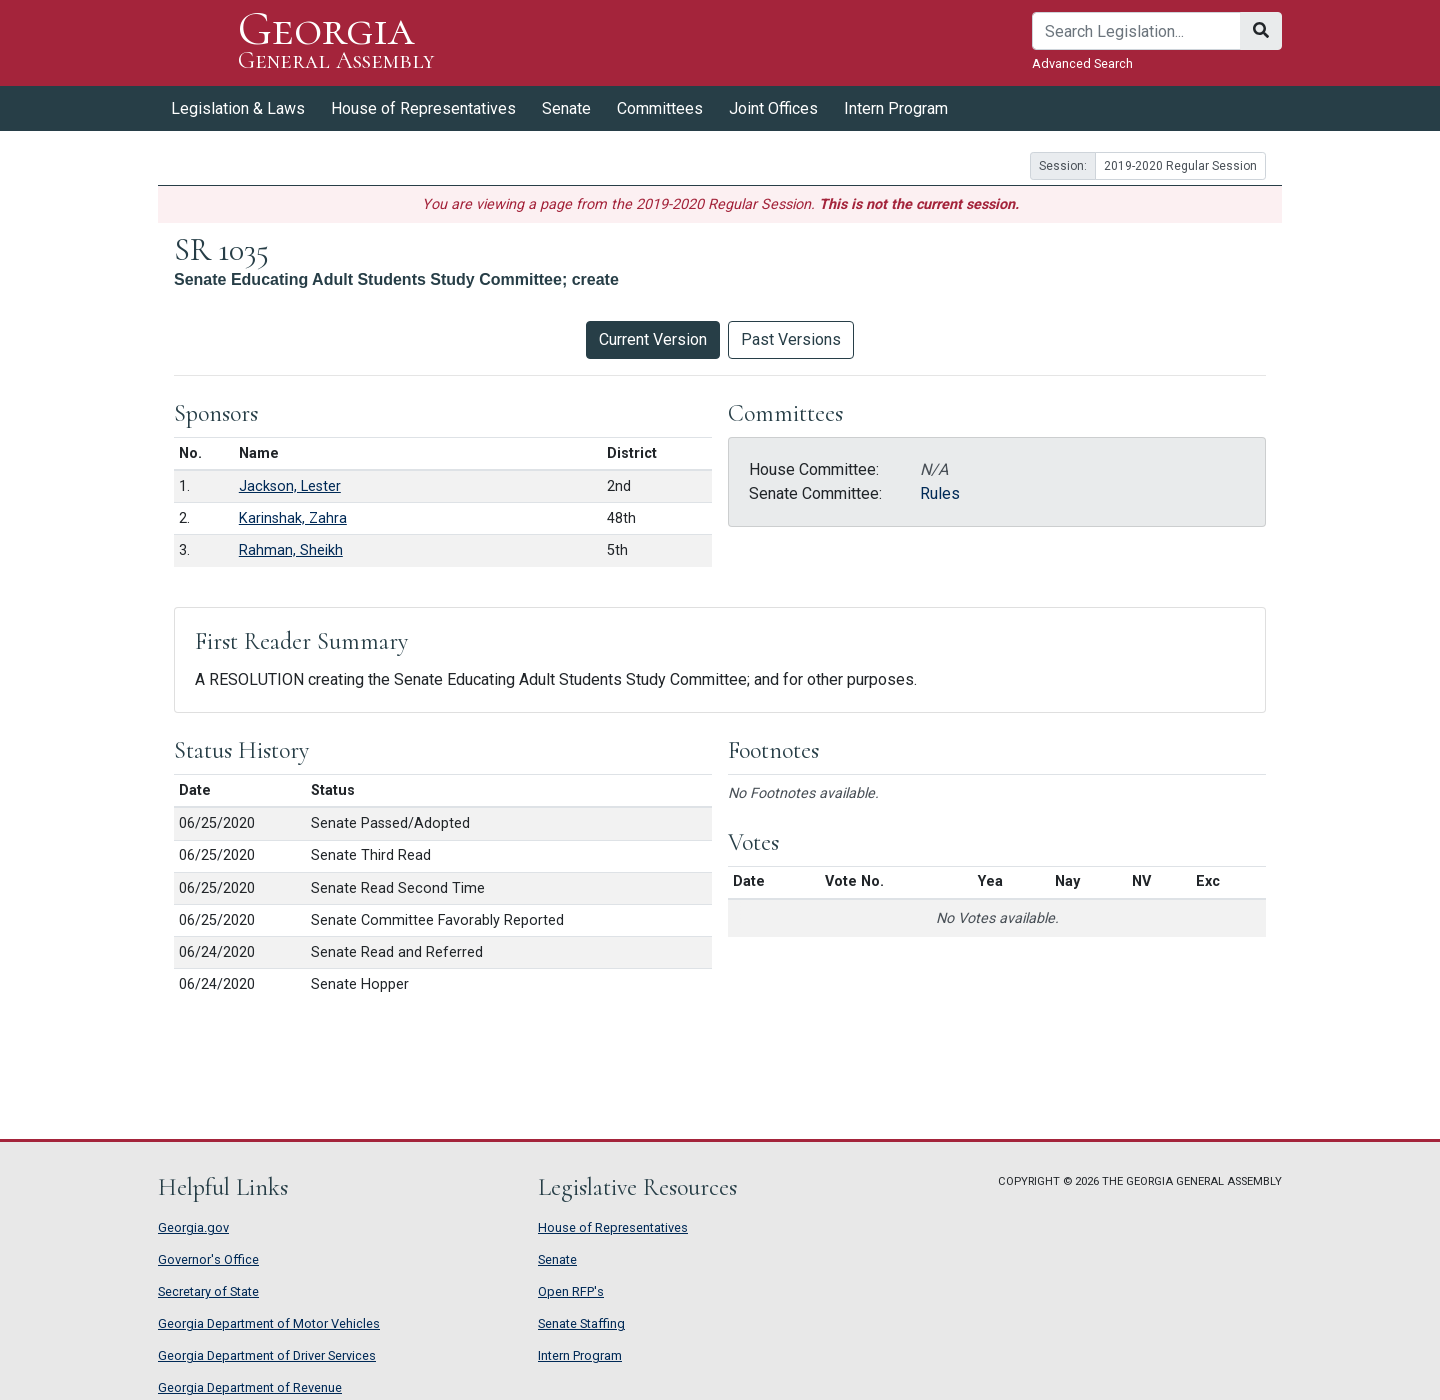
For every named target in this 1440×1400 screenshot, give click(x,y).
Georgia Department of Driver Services (267, 1355)
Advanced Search (1082, 63)
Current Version (653, 339)
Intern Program (896, 108)
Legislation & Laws (238, 108)
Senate (566, 108)
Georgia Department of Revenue (250, 1387)
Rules (940, 493)
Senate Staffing (581, 1323)
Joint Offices (773, 108)
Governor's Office (208, 1259)
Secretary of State (208, 1291)
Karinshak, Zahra (293, 518)
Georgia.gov (193, 1227)
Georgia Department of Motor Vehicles (269, 1323)
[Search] (1136, 31)
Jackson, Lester (290, 486)
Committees (660, 108)
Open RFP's (571, 1291)
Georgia (336, 42)
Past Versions (791, 339)
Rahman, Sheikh (291, 550)
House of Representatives (423, 108)
